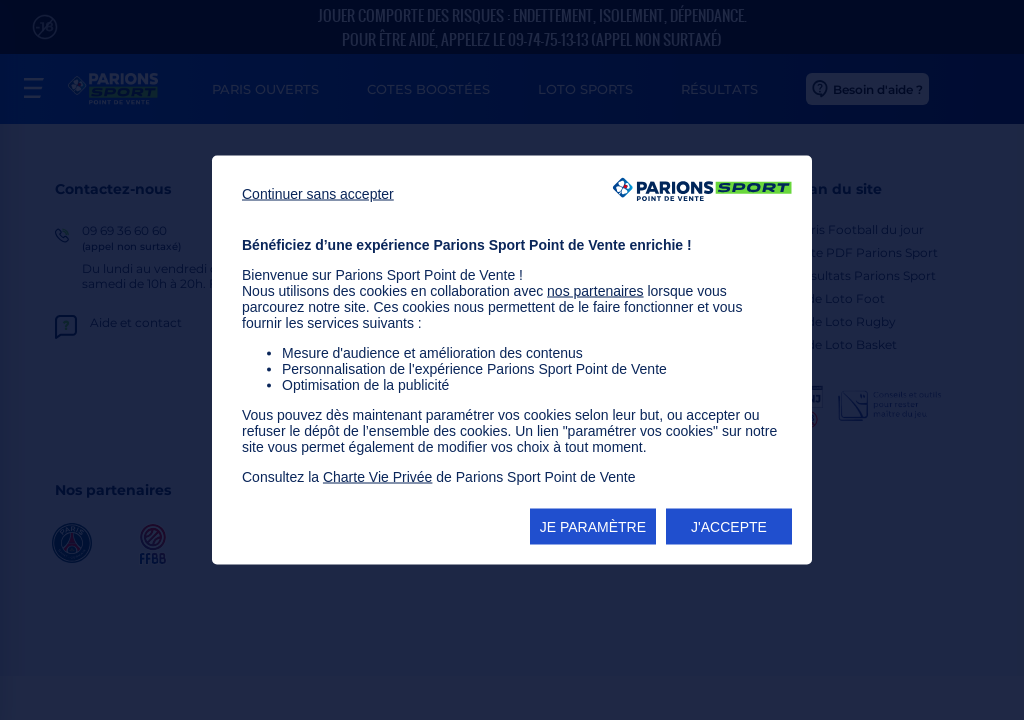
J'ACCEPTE (729, 527)
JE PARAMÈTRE (593, 527)
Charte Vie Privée (377, 477)
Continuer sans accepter (318, 194)
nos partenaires (595, 291)
